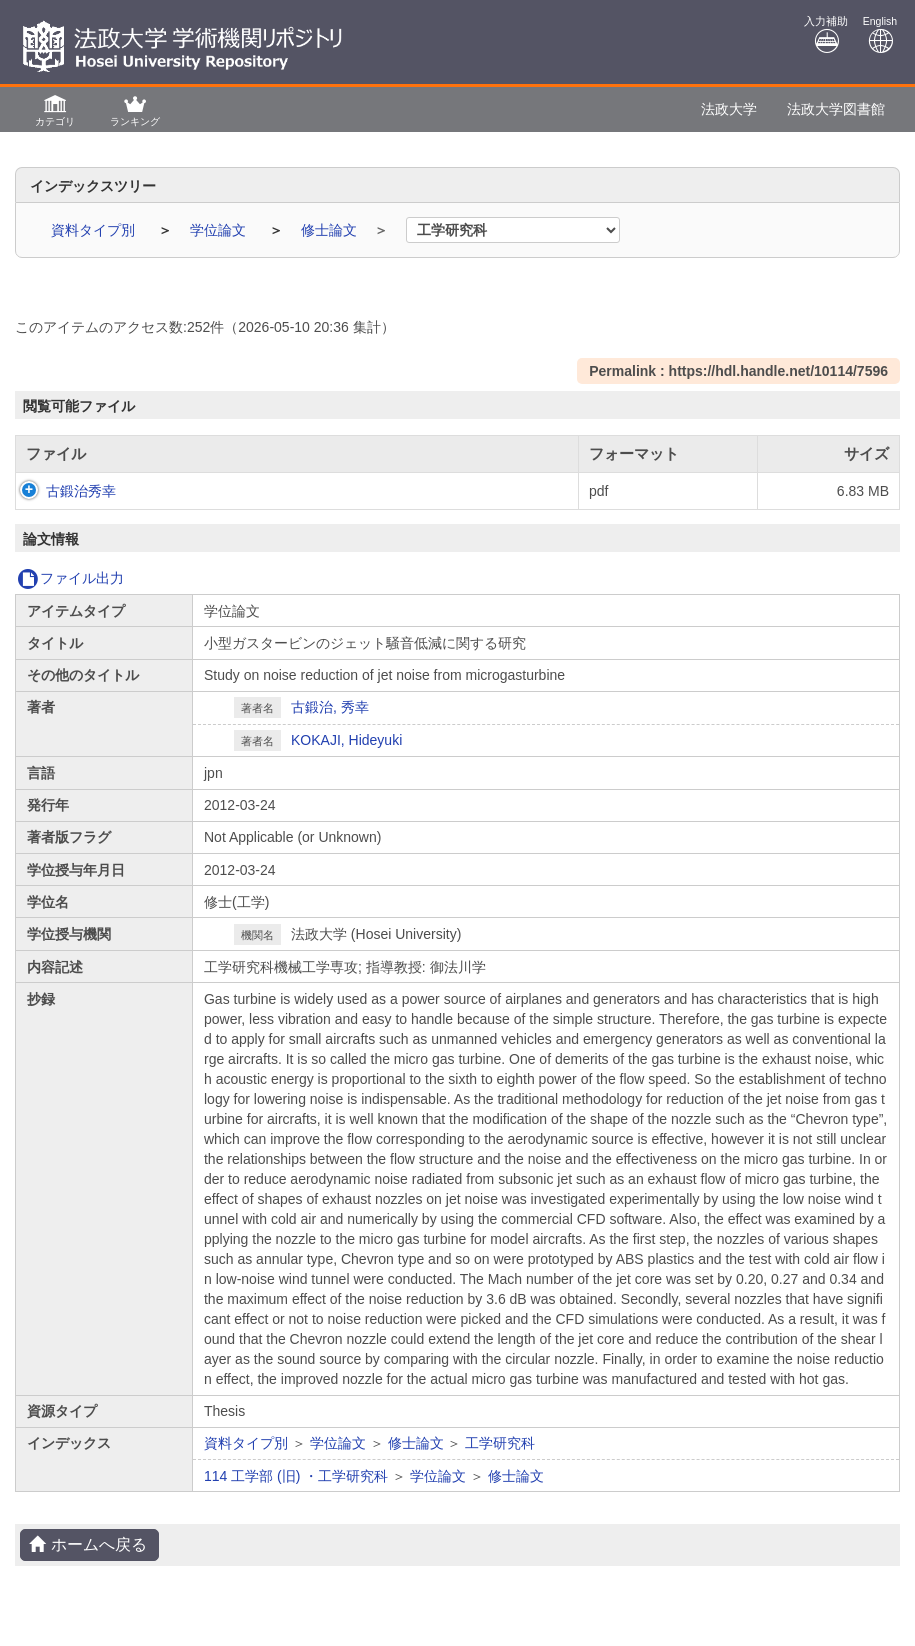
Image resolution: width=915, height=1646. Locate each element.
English (880, 34)
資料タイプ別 (95, 230)
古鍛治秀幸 (61, 491)
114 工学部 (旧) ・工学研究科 (296, 1476)
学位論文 (220, 230)
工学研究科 (500, 1443)
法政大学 (729, 109)
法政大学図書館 (836, 109)
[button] (55, 109)
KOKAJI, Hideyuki (346, 740)
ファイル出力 (70, 578)
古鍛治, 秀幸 (330, 707)
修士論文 (331, 230)
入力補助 (826, 34)
